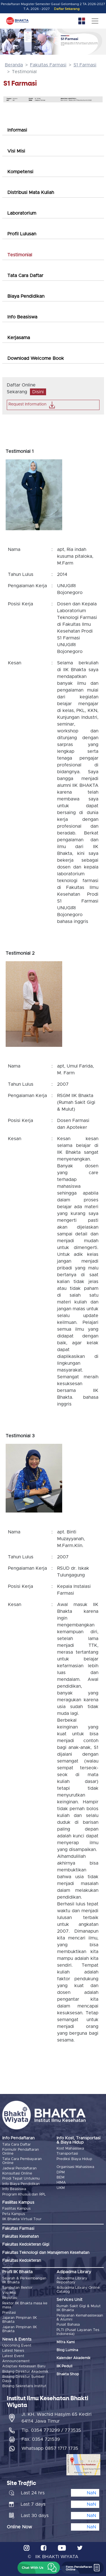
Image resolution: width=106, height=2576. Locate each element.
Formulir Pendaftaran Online (20, 2152)
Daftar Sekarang (66, 8)
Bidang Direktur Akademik (25, 2372)
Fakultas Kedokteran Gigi (25, 2245)
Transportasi (67, 2154)
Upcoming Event (16, 2345)
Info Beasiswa (22, 317)
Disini (38, 392)
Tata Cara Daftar (25, 275)
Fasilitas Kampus (16, 2209)
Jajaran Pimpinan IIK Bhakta (19, 2320)
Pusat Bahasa (68, 2324)
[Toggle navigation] (95, 21)
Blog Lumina (67, 2350)
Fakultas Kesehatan (20, 2237)
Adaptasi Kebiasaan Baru (24, 2366)
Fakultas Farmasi (48, 65)
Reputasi (9, 2298)
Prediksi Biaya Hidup (74, 2159)
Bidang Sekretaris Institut (24, 2386)
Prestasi (9, 2313)
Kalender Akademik (73, 2358)
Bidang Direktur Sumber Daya (23, 2379)
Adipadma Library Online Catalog (78, 2290)
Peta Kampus (13, 2214)
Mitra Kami (66, 2342)
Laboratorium (21, 213)
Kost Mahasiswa (70, 2148)
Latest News (13, 2351)
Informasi (17, 130)
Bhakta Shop (68, 2374)
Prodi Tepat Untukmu (21, 2178)
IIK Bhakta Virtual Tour (22, 2219)
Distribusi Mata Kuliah (30, 192)
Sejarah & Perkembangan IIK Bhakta (24, 2280)
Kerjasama (18, 337)
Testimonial (19, 255)
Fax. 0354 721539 (40, 2439)
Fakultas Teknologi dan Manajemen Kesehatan (45, 2253)
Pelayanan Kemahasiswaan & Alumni (80, 2317)
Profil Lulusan (21, 234)
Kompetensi (20, 172)
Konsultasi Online (17, 2173)
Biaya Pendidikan (25, 296)
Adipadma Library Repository (72, 2280)
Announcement (16, 2361)
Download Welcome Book (35, 358)
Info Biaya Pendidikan (21, 2184)
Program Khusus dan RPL (24, 2194)
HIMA (61, 2182)
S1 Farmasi (84, 65)
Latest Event (13, 2356)
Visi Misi (16, 151)
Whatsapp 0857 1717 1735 (49, 2448)
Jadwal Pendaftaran (19, 2168)
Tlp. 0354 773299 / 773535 (51, 2430)
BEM (60, 2177)
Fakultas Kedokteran (21, 2261)
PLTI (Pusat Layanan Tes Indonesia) (78, 2332)
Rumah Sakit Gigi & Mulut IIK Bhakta (79, 2308)
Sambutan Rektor (17, 2288)
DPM (61, 2172)
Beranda (14, 65)
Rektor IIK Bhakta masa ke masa (24, 2305)
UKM (61, 2188)
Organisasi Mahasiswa (75, 2167)
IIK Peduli (64, 2366)
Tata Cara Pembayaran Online (22, 2161)
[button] (39, 2568)
